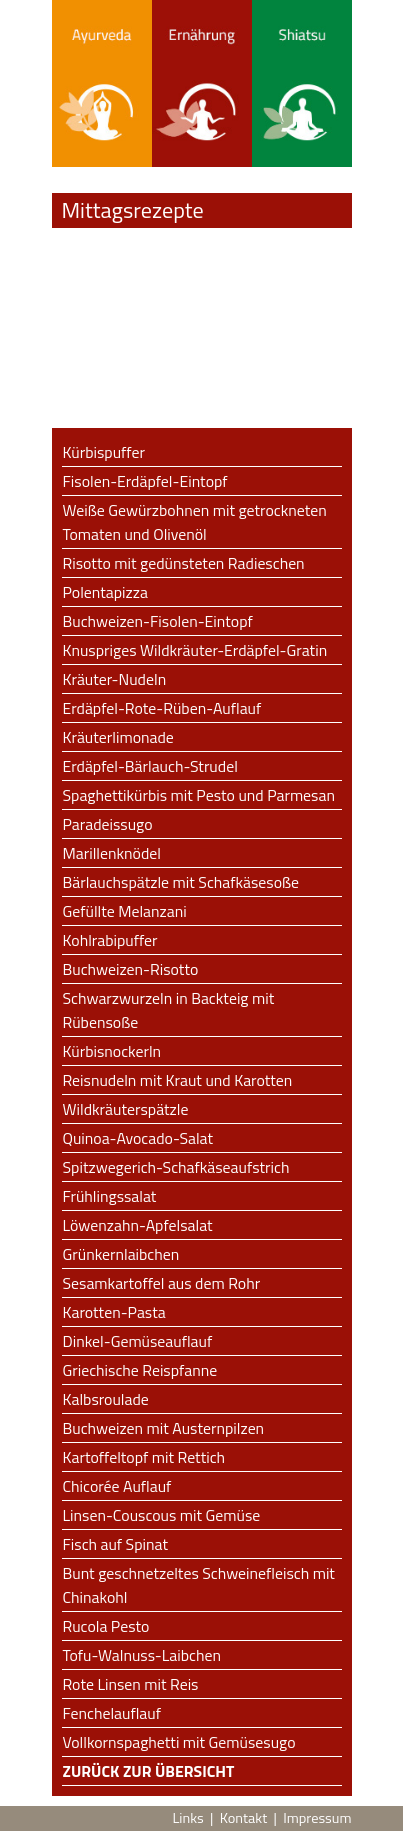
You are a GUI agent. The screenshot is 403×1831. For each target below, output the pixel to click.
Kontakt (243, 1818)
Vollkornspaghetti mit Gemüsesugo (179, 1742)
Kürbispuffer (104, 452)
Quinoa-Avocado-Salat (138, 1138)
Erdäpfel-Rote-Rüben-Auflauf (162, 708)
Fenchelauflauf (112, 1713)
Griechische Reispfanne (140, 1370)
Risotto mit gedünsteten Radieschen (184, 563)
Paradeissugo (108, 824)
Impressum (317, 1818)
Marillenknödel (112, 853)
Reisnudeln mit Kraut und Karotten (178, 1080)
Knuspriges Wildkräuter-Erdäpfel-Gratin (195, 650)
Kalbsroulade (106, 1399)
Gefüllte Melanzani (125, 911)
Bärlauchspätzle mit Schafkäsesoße (181, 882)
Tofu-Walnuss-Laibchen (142, 1655)
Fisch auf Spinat (115, 1544)
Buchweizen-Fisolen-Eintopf (158, 621)
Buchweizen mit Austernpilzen (164, 1428)
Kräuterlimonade (118, 737)
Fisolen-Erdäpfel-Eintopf (145, 481)
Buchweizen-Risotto (131, 969)
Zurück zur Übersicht (149, 1771)
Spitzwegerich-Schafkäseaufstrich (176, 1167)
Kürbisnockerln (112, 1051)
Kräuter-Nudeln (115, 679)
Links (187, 1818)
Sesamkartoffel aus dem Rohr (162, 1283)
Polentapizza (105, 592)
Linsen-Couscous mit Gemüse (162, 1515)
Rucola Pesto (106, 1626)
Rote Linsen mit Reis (131, 1684)
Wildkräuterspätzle (126, 1109)
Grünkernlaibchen (121, 1254)
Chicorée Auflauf (117, 1486)
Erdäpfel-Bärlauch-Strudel (150, 766)
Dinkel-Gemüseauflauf (138, 1341)
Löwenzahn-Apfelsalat (138, 1225)
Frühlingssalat (110, 1196)
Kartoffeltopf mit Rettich (144, 1457)
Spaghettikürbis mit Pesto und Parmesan (199, 795)
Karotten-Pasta (114, 1312)
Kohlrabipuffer (110, 940)
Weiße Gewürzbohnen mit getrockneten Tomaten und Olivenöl (195, 522)
